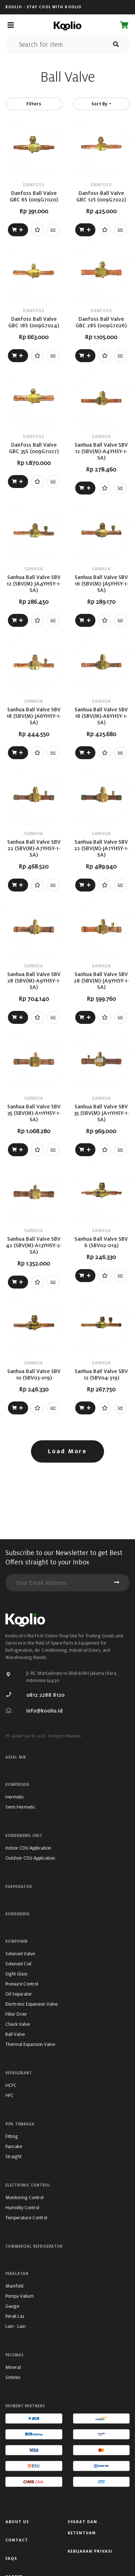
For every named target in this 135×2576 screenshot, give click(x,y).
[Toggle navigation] (10, 25)
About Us (17, 2521)
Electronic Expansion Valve (31, 2004)
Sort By (99, 103)
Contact (16, 2540)
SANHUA (101, 436)
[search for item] (54, 44)
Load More (67, 1451)
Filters (33, 103)
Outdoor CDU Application (30, 1858)
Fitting (11, 2136)
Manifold (14, 2286)
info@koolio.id (44, 1710)
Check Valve (17, 2024)
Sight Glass (16, 1974)
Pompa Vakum (19, 2296)
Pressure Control (21, 1984)
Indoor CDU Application (28, 1848)
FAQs (11, 2558)
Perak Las (14, 2316)
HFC (9, 2095)
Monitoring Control (24, 2197)
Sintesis (12, 2377)
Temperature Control (26, 2218)
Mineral (13, 2367)
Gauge (12, 2306)
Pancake (13, 2146)
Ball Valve (15, 2034)
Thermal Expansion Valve (30, 2044)
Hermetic (14, 1797)
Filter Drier (16, 2014)
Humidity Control (22, 2208)
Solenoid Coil (18, 1964)
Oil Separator (18, 1994)
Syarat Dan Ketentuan (82, 2527)
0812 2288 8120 (45, 1694)
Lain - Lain (15, 2326)
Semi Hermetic (20, 1807)
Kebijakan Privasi (90, 2551)
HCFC (11, 2085)
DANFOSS (33, 184)
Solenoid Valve (20, 1954)
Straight (13, 2156)
